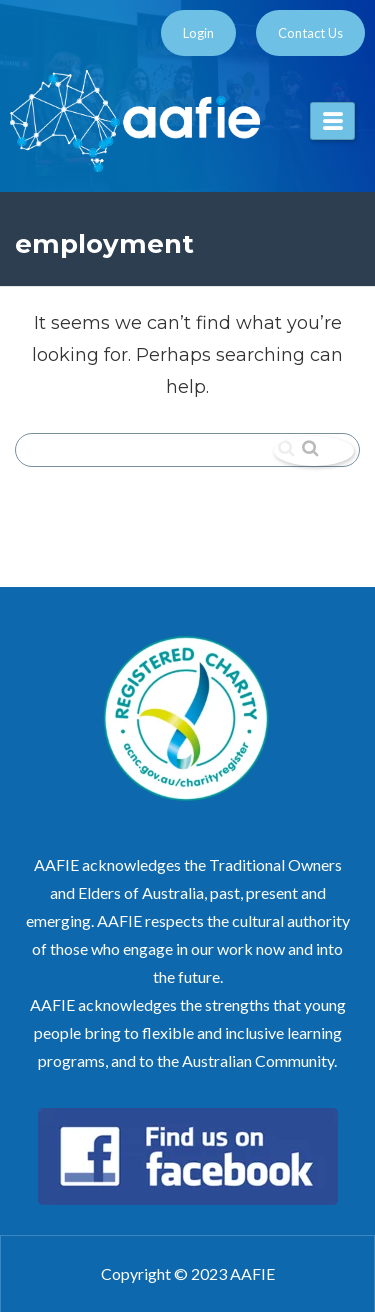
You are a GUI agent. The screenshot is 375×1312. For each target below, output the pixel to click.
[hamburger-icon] (332, 121)
